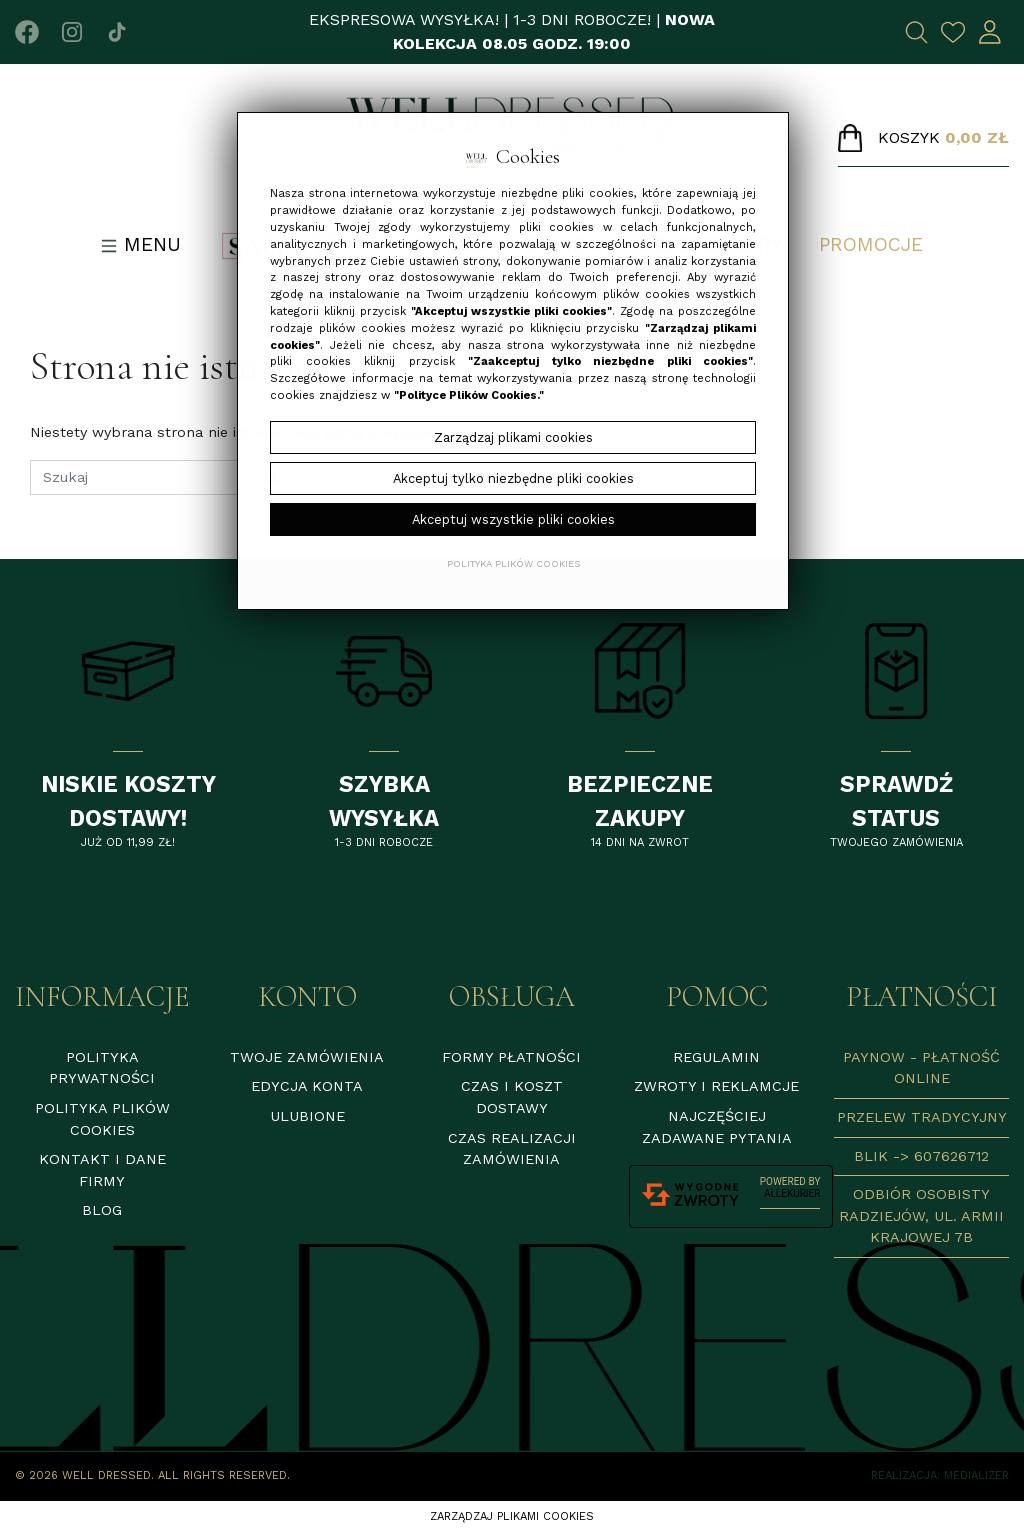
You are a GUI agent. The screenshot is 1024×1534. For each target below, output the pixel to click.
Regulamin (716, 1057)
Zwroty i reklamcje (716, 1086)
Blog (102, 1210)
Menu (141, 244)
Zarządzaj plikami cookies (512, 1516)
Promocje (871, 244)
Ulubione (307, 1116)
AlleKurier (792, 1193)
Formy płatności (511, 1057)
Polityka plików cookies (513, 563)
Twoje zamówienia (307, 1057)
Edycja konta (307, 1086)
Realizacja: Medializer (940, 1475)
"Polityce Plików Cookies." (469, 395)
